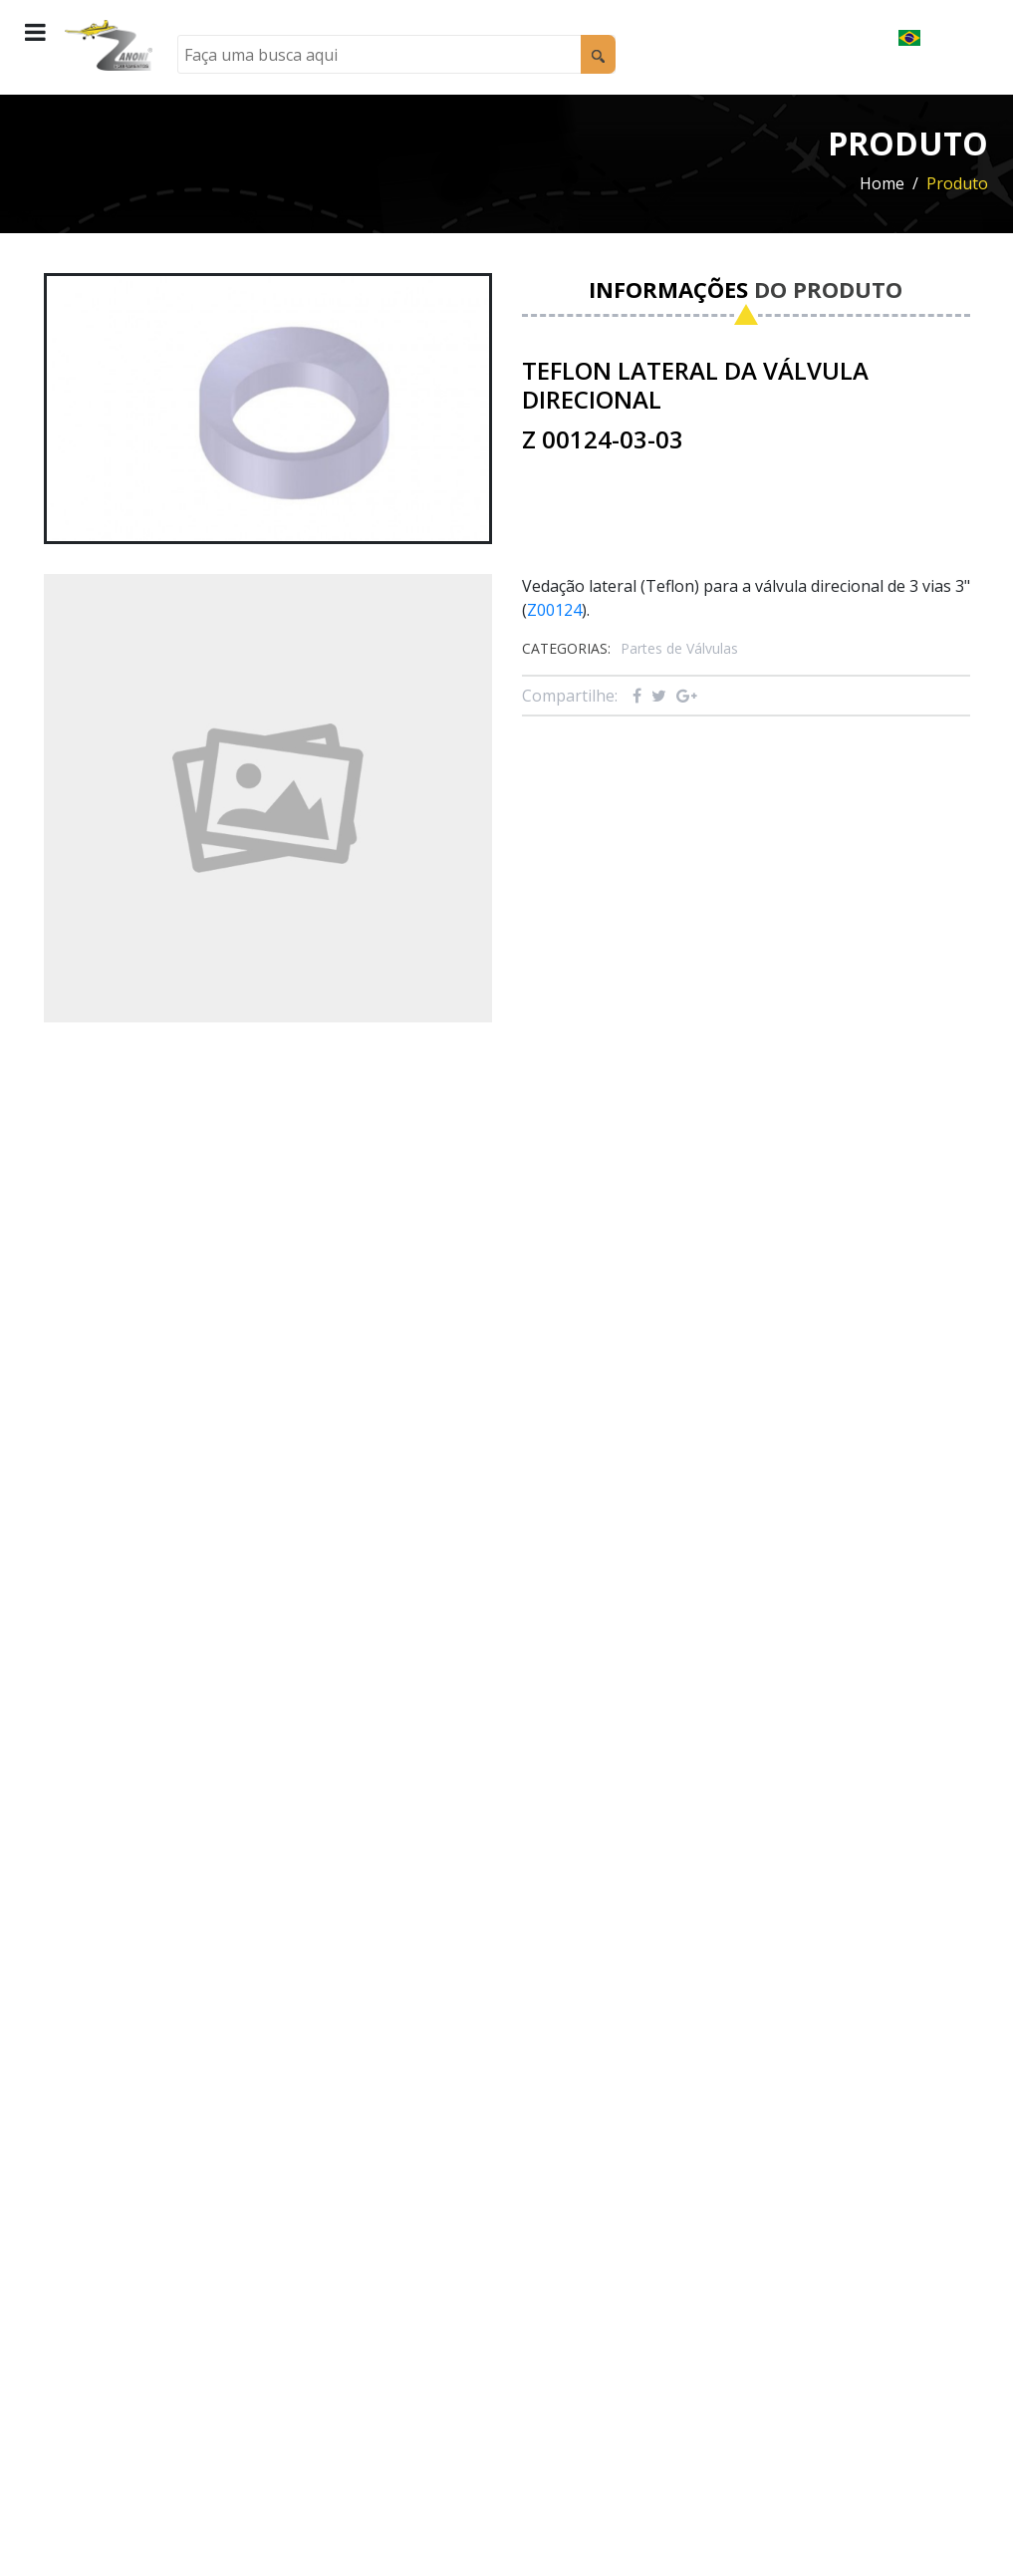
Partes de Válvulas (679, 648)
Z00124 (554, 610)
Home (882, 183)
